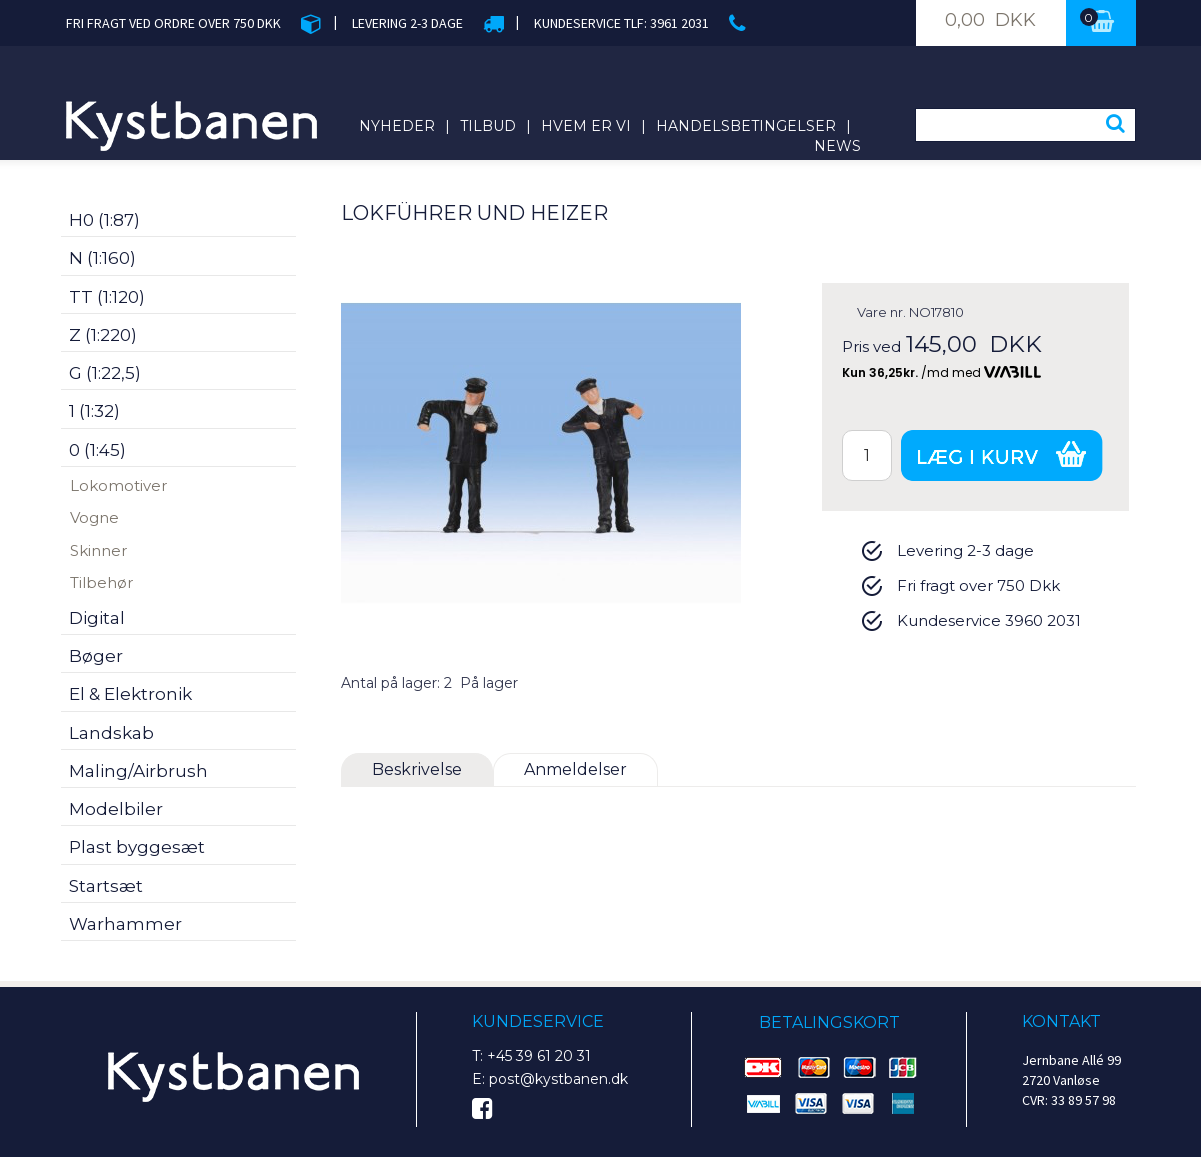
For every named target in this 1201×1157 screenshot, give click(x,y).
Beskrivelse (417, 769)
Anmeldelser (575, 769)
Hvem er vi (586, 126)
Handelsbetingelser (746, 126)
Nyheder (397, 126)
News (837, 146)
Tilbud (488, 126)
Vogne (94, 517)
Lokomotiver (118, 485)
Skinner (98, 550)
